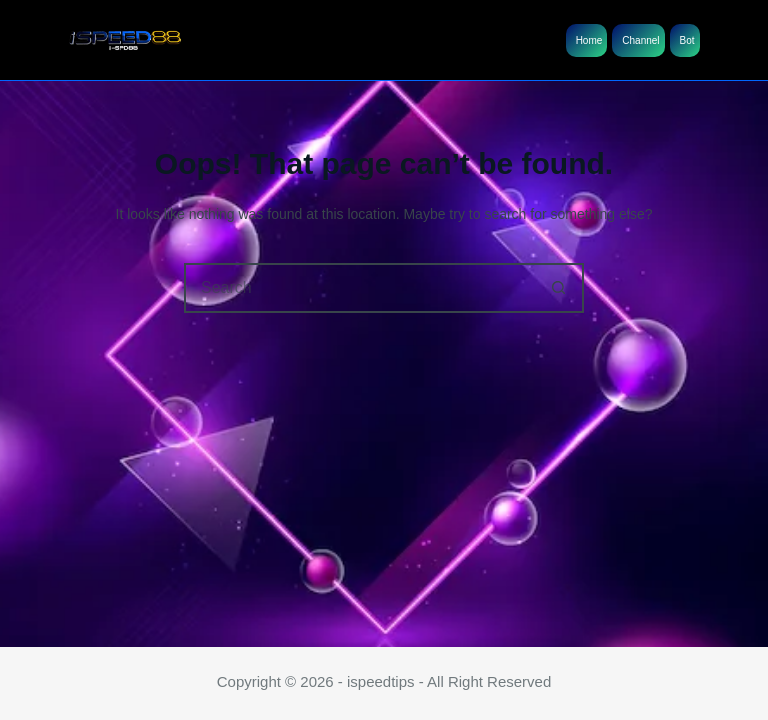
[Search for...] (359, 288)
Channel (640, 40)
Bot (687, 40)
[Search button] (559, 288)
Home (589, 40)
